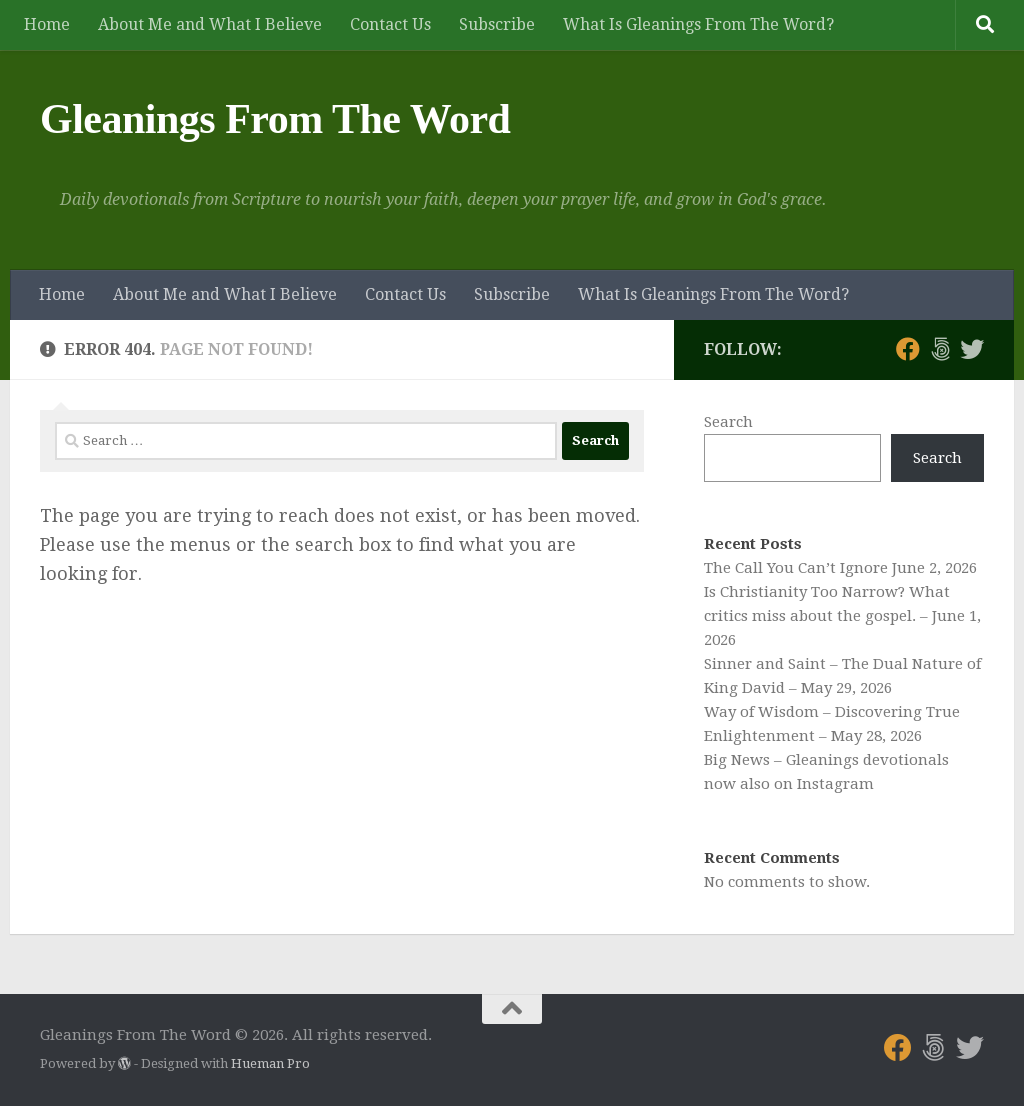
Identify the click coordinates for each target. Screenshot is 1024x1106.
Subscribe (497, 24)
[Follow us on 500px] (940, 349)
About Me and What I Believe (210, 24)
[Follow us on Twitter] (972, 349)
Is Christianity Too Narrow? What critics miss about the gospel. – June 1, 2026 (842, 616)
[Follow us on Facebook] (908, 349)
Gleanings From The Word (275, 119)
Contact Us (390, 24)
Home (47, 24)
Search (728, 422)
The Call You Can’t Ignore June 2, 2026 (840, 568)
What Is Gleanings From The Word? (698, 24)
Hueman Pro (270, 1063)
